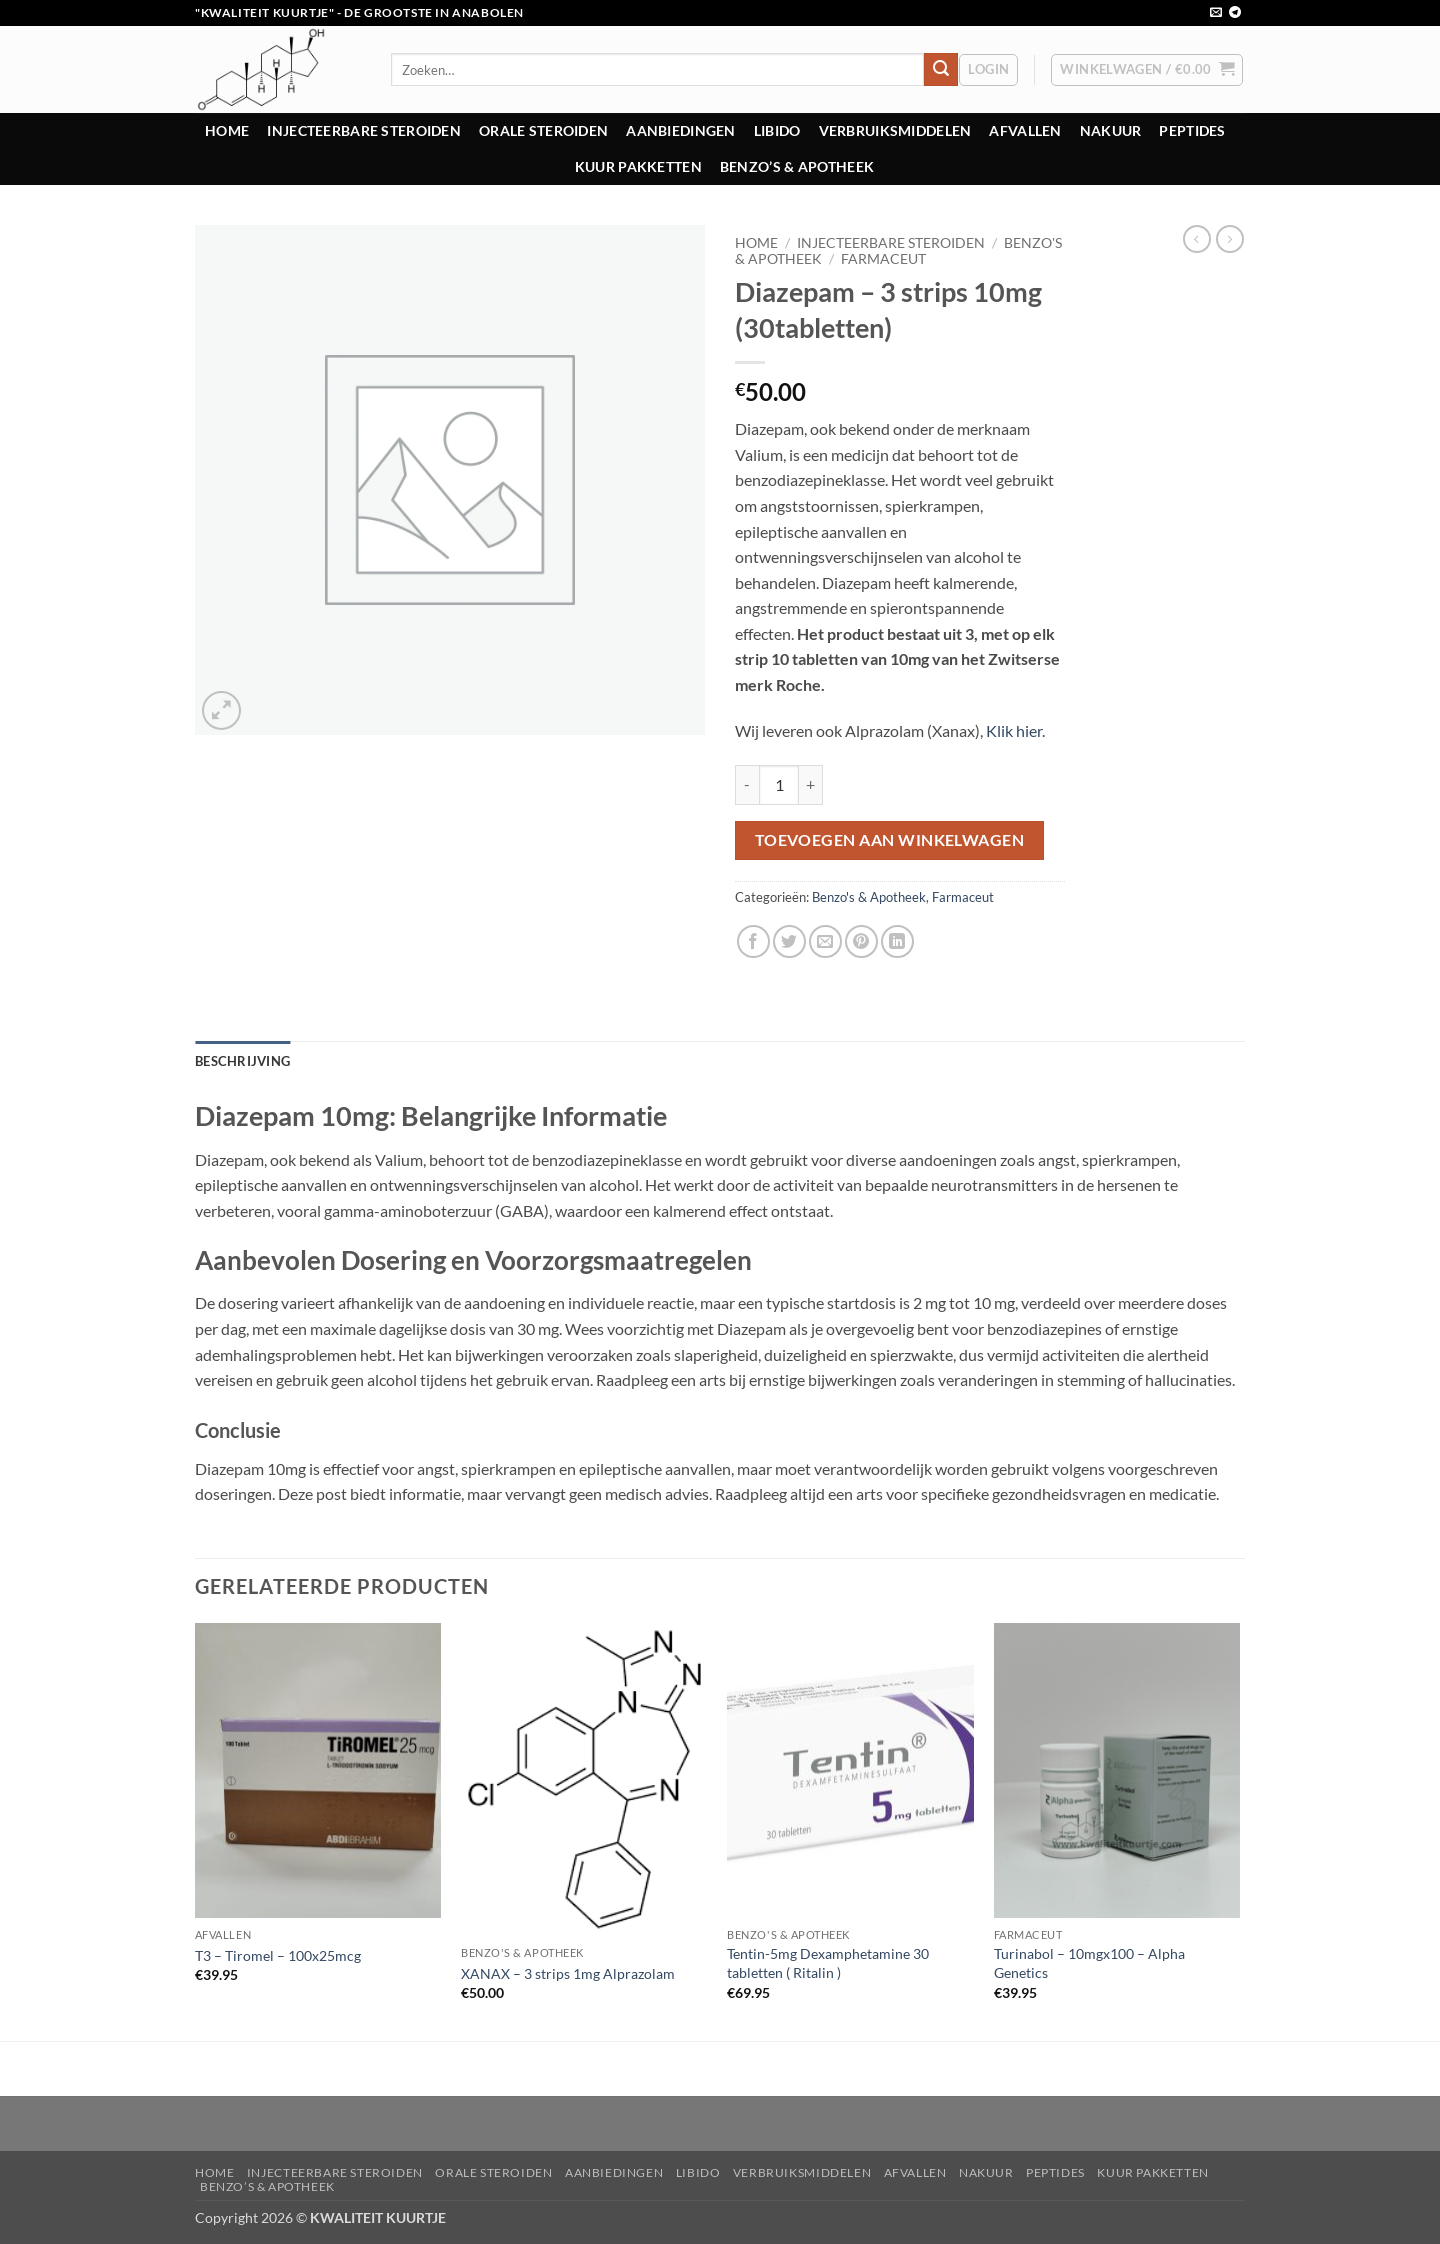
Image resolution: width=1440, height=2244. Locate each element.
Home (227, 130)
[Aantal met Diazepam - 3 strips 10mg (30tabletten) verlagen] (747, 785)
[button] (988, 70)
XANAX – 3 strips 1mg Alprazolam (568, 1973)
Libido (777, 130)
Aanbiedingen (680, 130)
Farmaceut (883, 259)
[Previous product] (1230, 239)
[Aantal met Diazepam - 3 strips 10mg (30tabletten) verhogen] (811, 785)
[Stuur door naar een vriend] (825, 941)
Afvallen (1025, 130)
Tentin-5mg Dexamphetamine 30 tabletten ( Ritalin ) (828, 1963)
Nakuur (1111, 130)
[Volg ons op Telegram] (1235, 13)
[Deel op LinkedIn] (897, 941)
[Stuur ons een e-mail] (1216, 13)
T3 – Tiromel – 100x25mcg (278, 1955)
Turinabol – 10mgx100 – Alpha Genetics (1089, 1963)
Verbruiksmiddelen (895, 130)
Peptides (1192, 130)
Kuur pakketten (638, 166)
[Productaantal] (779, 785)
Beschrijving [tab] (242, 1061)
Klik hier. (1017, 730)
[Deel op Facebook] (753, 941)
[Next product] (1197, 239)
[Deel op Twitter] (789, 941)
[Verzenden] (941, 70)
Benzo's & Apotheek (869, 897)
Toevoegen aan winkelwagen (890, 840)
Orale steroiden (543, 130)
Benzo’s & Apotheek (797, 166)
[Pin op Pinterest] (861, 941)
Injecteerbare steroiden (364, 130)
